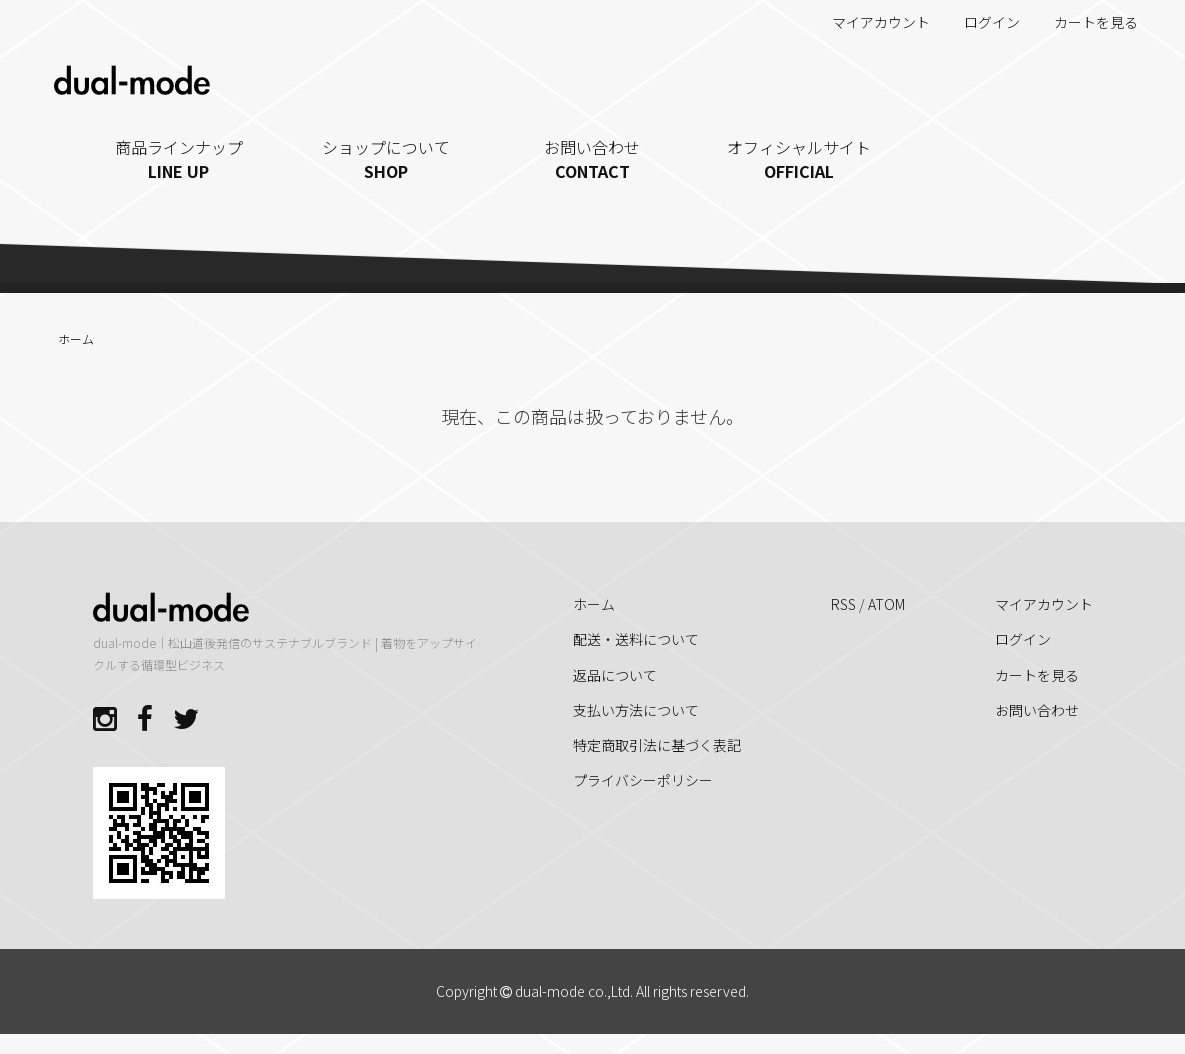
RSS (843, 604)
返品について (615, 675)
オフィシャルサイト (799, 159)
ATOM (886, 604)
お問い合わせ (592, 159)
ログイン (981, 22)
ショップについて (385, 159)
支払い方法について (636, 710)
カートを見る (1085, 22)
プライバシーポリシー (643, 780)
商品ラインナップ (179, 159)
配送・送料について (636, 639)
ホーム (76, 338)
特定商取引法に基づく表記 (657, 745)
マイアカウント (870, 22)
